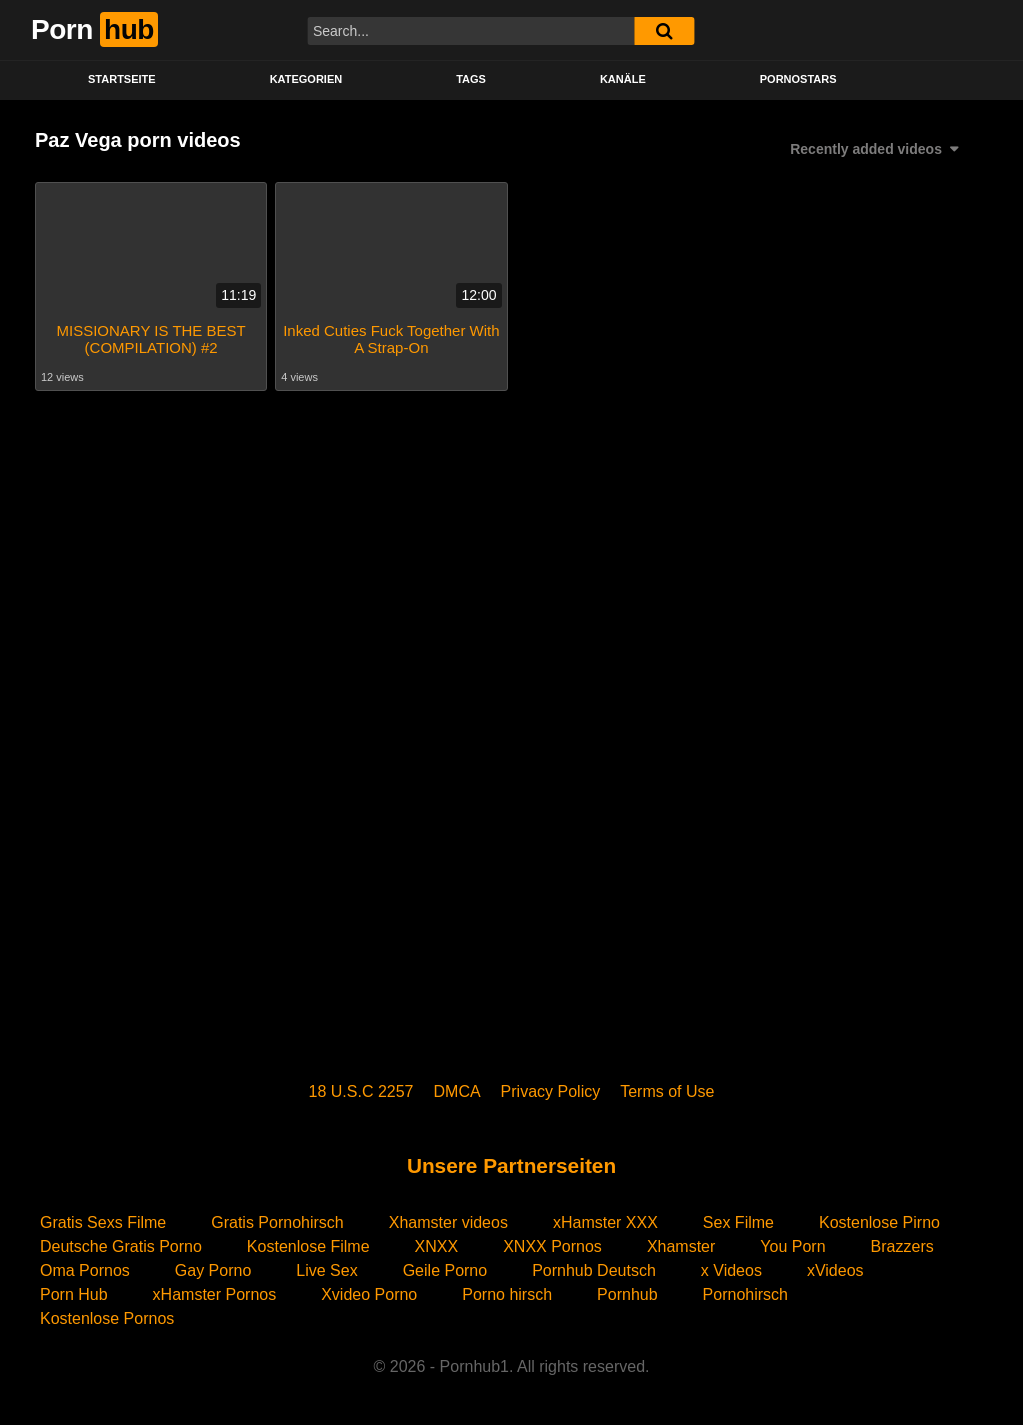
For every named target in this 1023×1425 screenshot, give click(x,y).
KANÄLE (623, 79)
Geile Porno (445, 1270)
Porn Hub (74, 1294)
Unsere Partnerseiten (511, 1165)
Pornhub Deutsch (594, 1270)
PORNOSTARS (798, 79)
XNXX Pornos (552, 1246)
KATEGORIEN (306, 79)
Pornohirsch (745, 1294)
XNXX (437, 1246)
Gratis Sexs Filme (103, 1222)
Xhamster (681, 1246)
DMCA (457, 1091)
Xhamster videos (448, 1222)
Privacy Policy (551, 1091)
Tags (471, 79)
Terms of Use (667, 1091)
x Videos (731, 1270)
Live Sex (326, 1270)
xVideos (835, 1270)
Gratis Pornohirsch (277, 1222)
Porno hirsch (507, 1294)
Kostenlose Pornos (107, 1318)
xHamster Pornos (215, 1294)
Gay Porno (213, 1270)
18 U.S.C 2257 (361, 1091)
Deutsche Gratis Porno (121, 1246)
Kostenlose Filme (308, 1246)
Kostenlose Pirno (879, 1222)
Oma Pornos (85, 1270)
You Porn (792, 1246)
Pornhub (627, 1294)
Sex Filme (738, 1222)
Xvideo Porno (369, 1294)
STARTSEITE (122, 79)
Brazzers (902, 1246)
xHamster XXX (605, 1222)
